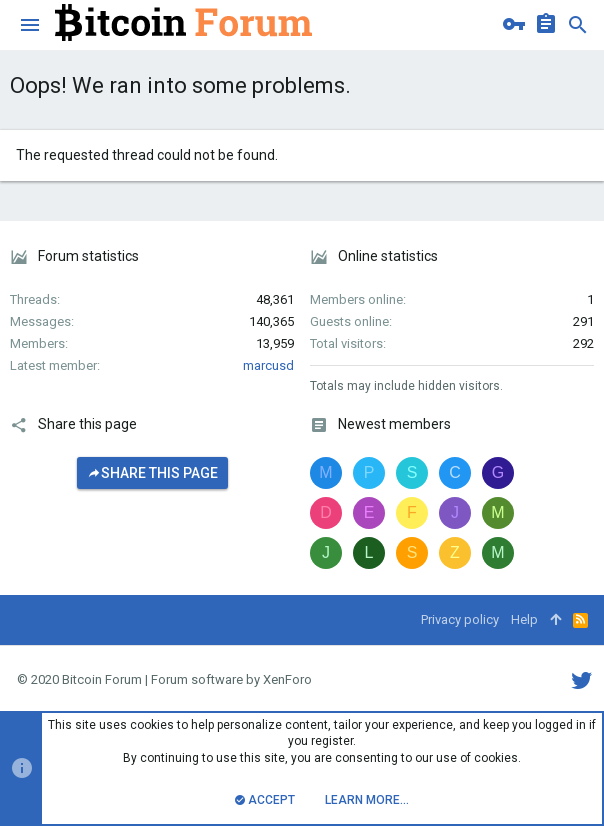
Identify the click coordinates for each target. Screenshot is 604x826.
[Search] (578, 25)
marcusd (268, 365)
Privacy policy (460, 619)
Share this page (152, 473)
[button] (30, 25)
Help (524, 619)
